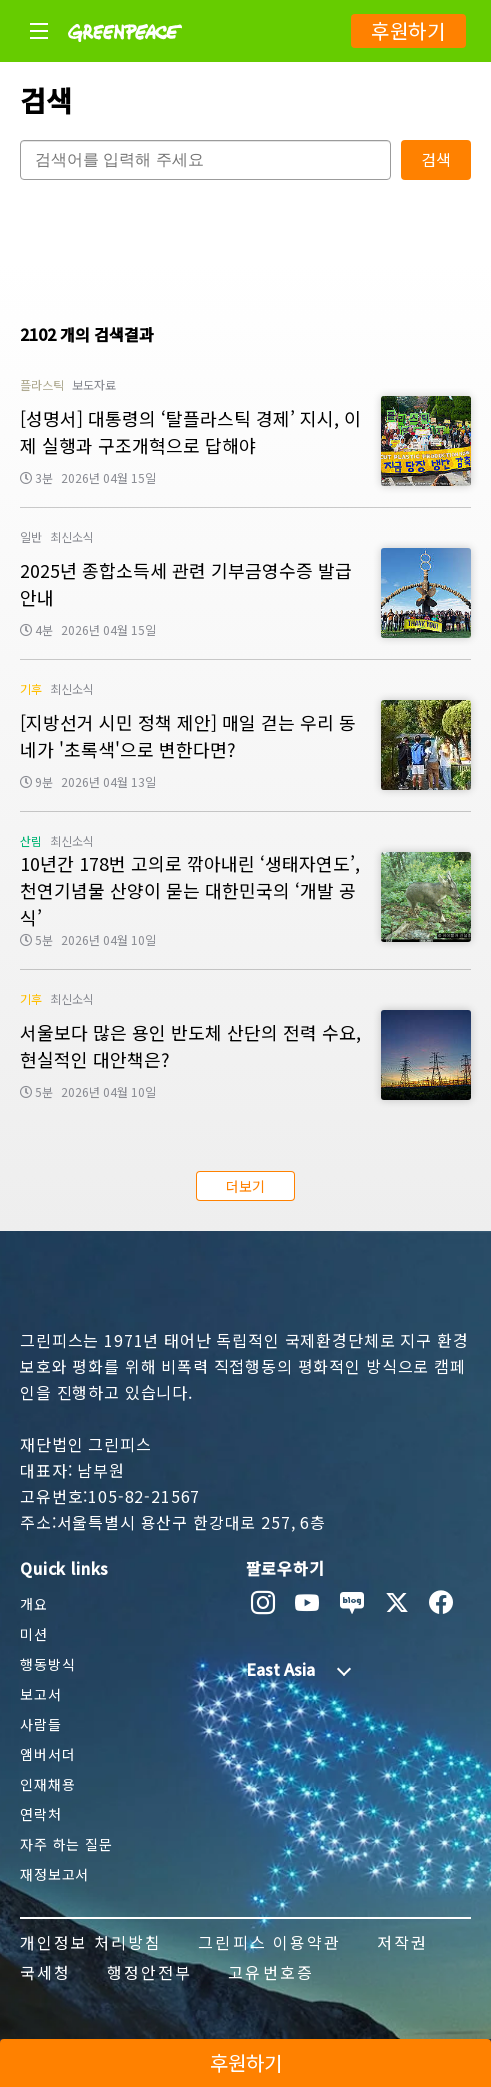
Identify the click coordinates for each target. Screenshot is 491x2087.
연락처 (41, 1814)
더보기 (245, 1186)
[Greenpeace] (125, 55)
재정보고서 (54, 1874)
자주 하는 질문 (66, 1844)
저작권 (402, 1942)
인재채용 (47, 1784)
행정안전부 (149, 1972)
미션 (34, 1634)
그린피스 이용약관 (269, 1942)
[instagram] (263, 1603)
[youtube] (307, 1603)
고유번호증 (270, 1972)
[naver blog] (352, 1603)
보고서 (41, 1694)
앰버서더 (47, 1754)
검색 (436, 159)
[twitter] (397, 1603)
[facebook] (441, 1603)
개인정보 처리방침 (91, 1942)
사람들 (41, 1724)
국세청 (45, 1972)
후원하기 (408, 30)
